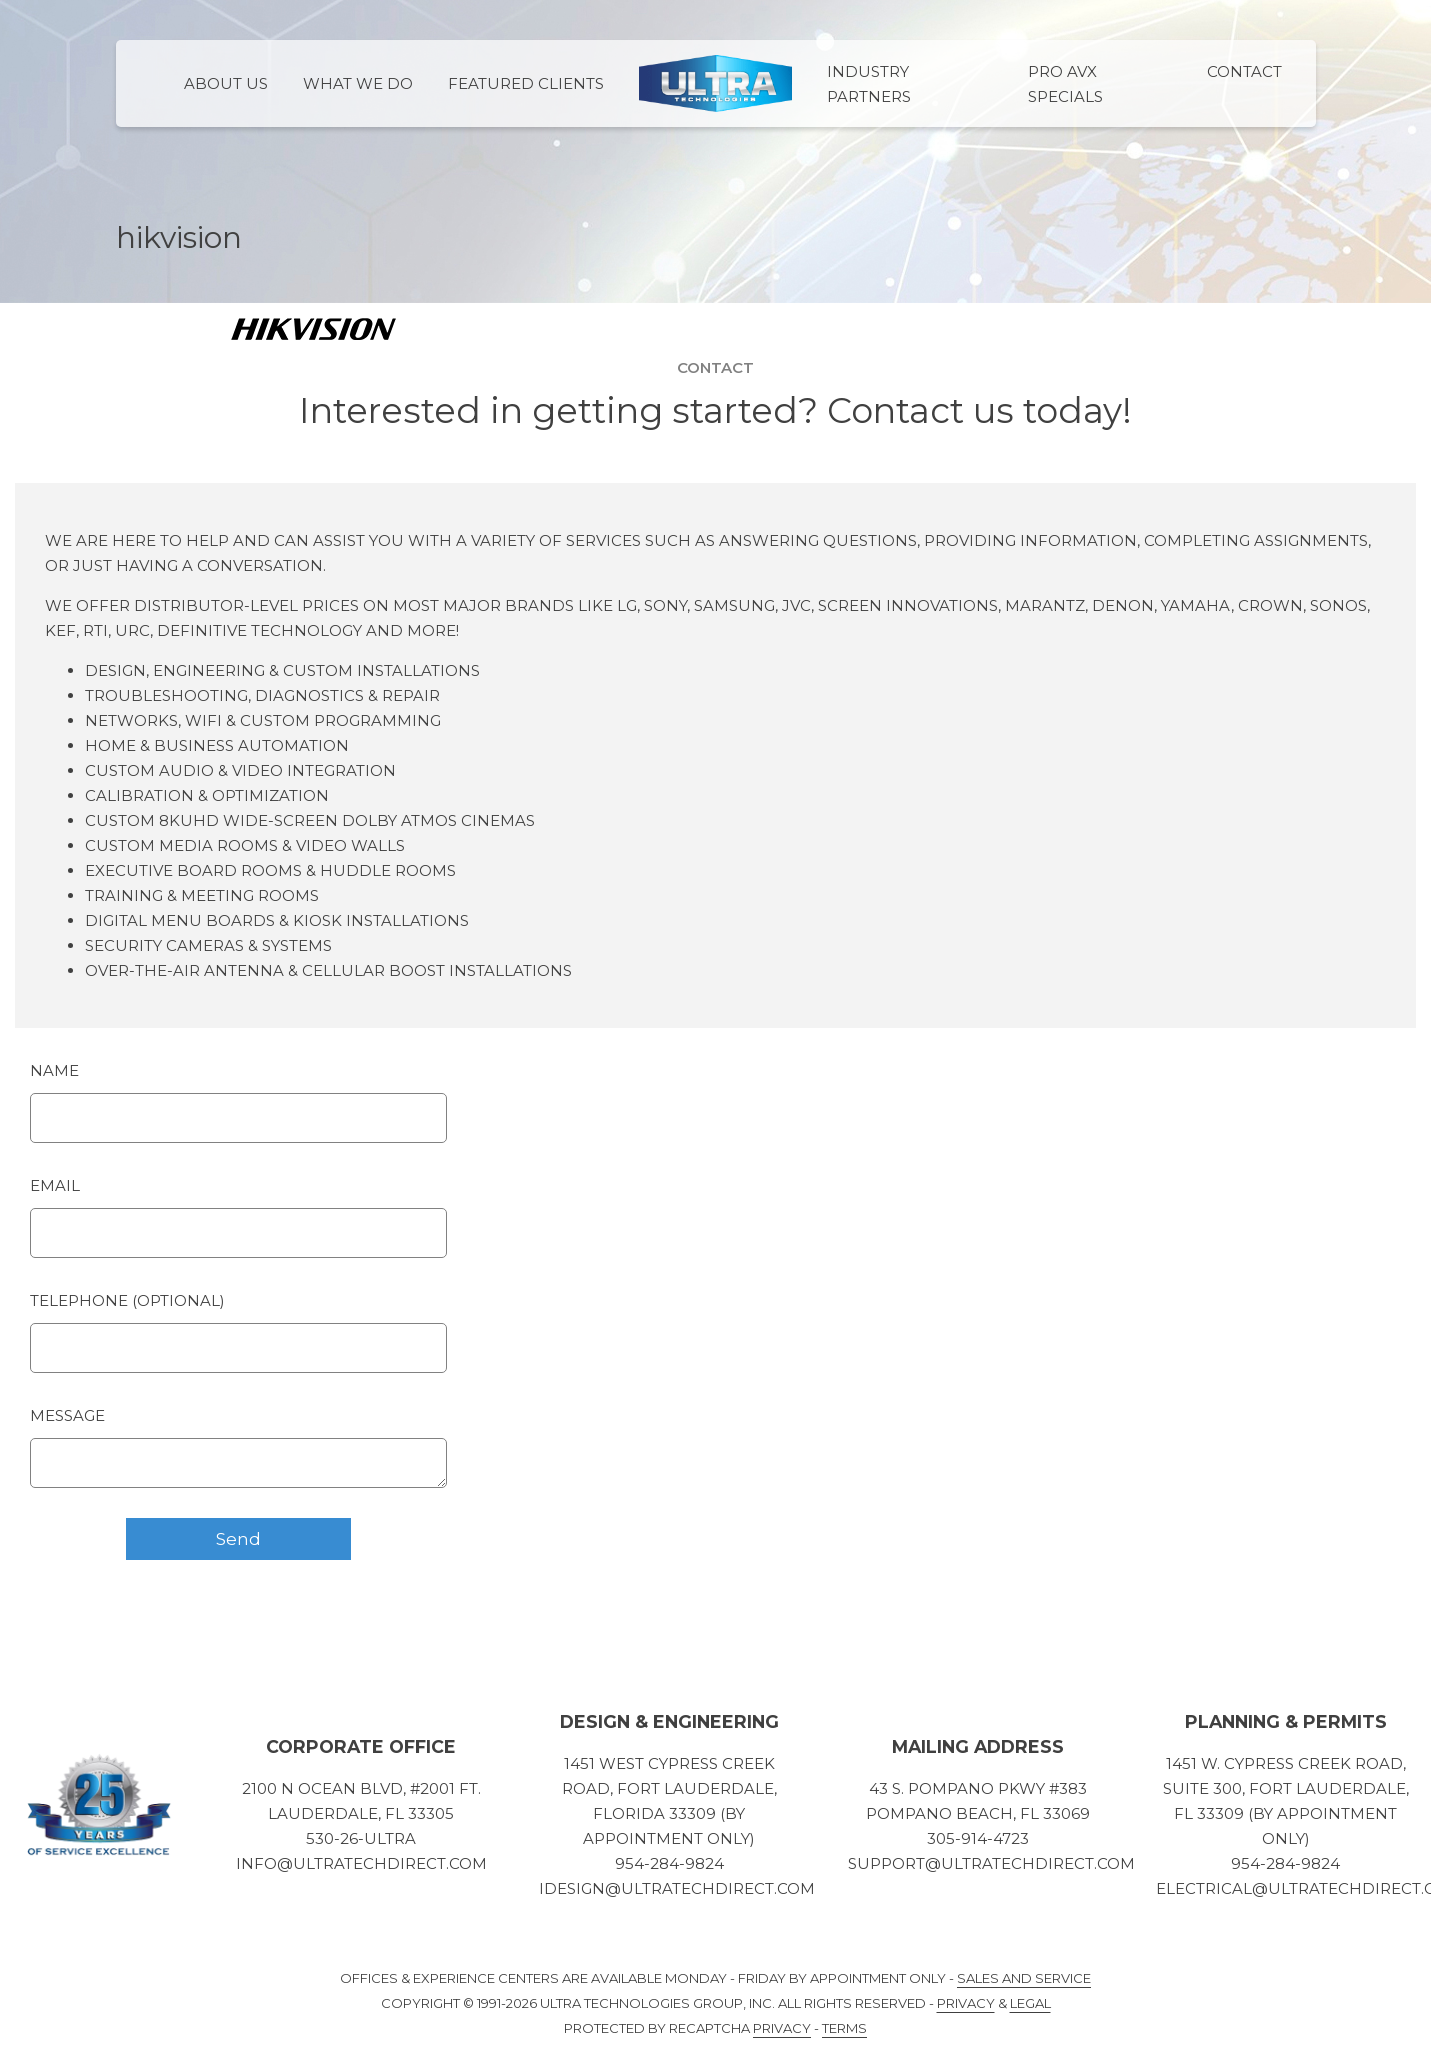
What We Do (358, 83)
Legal (1030, 2003)
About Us (226, 83)
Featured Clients (526, 83)
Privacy (966, 2003)
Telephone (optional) (127, 1300)
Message (67, 1415)
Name (54, 1070)
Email (55, 1185)
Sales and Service (1024, 1978)
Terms (844, 2028)
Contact (1244, 71)
